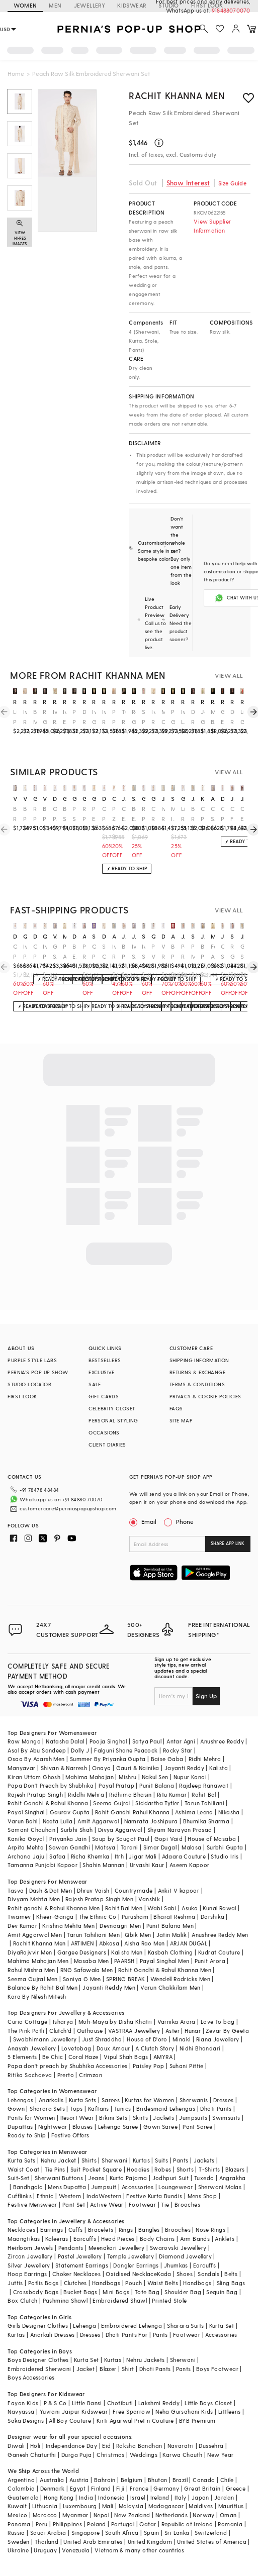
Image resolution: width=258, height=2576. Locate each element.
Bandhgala (28, 2187)
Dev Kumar (22, 1925)
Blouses (82, 2126)
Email (143, 1521)
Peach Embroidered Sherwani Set (94, 814)
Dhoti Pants (215, 2108)
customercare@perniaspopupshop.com (68, 1508)
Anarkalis (51, 2100)
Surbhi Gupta (225, 1847)
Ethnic (45, 2196)
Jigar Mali (142, 1856)
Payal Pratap (116, 1785)
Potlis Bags (43, 2283)
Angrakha (232, 2178)
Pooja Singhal (108, 1741)
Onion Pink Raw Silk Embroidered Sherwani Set (94, 952)
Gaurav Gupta (70, 1812)
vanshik (15, 798)
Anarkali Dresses (52, 2334)
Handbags (106, 2283)
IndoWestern (104, 2196)
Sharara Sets (47, 2108)
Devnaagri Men (120, 1925)
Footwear (142, 2204)
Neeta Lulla (57, 1821)
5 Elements (22, 2056)
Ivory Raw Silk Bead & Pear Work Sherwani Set (104, 717)
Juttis (15, 2283)
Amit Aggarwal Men (35, 1934)
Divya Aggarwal (120, 1829)
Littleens (229, 2411)
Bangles (149, 2229)
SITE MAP (181, 1420)
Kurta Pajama (128, 2178)
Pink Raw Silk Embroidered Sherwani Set (84, 952)
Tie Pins (55, 2169)
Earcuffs (84, 2238)
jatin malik (124, 798)
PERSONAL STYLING (113, 1420)
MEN (55, 5)
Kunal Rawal (219, 1908)
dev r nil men (74, 936)
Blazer (108, 2368)
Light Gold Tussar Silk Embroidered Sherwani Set (242, 717)
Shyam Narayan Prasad (179, 1829)
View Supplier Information (212, 226)
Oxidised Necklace (131, 2274)
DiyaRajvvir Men (30, 1952)
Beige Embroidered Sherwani (74, 952)
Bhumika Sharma (206, 1821)
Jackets (163, 2117)
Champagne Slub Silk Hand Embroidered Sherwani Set (223, 952)
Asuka (190, 1908)
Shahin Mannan (103, 1865)
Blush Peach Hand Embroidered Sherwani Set (45, 814)
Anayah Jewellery (32, 2048)
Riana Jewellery (217, 2039)
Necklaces (21, 2229)
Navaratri (180, 2445)
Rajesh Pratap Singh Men (99, 1899)
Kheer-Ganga (54, 1916)
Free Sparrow (131, 2411)
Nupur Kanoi (190, 1777)
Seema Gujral (111, 1803)
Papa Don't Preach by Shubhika (51, 1785)
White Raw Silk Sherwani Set (163, 952)
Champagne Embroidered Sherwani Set (124, 814)
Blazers (235, 2169)
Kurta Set (221, 2325)
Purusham (135, 1916)
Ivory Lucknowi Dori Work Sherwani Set (183, 717)
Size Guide (232, 183)
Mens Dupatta (67, 2187)
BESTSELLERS (105, 1360)
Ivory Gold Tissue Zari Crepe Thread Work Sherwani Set (94, 717)
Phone (184, 1521)
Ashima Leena (194, 1812)
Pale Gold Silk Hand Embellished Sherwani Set (173, 717)
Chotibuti (120, 2403)
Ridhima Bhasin (130, 1794)
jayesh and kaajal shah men (134, 936)
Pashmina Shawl (65, 2300)
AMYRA (163, 2056)
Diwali (16, 2445)
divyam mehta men (55, 798)
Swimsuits (226, 2117)
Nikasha (229, 1812)
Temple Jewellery (130, 2256)
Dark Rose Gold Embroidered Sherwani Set (193, 717)
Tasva (16, 1890)
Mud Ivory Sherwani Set (173, 814)
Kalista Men (126, 1952)
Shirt (128, 2368)
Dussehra (211, 2445)
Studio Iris (224, 1856)
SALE (95, 1384)
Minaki (182, 2039)
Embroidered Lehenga (131, 2325)
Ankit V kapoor (179, 1890)
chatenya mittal (114, 798)
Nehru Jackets (145, 2359)
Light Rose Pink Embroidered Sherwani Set (183, 814)
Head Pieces (117, 2238)
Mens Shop (202, 2196)
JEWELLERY (90, 5)
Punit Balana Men (170, 1925)
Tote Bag (147, 2292)
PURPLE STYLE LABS (32, 1360)
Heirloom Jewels (30, 2247)
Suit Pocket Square (96, 2169)
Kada (164, 2274)
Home (16, 73)
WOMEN (25, 5)
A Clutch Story (155, 2048)
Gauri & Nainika (137, 1768)
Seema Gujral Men (32, 1979)
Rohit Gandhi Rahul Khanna (132, 1812)
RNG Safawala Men (86, 1970)
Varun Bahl (22, 1821)
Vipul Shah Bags (126, 2056)
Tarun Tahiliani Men (93, 1934)
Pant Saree (197, 2126)
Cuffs (75, 2229)
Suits (161, 2160)
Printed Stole (169, 2300)
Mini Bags (116, 2292)
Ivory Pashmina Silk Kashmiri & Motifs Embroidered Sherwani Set (25, 952)
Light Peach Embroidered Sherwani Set (15, 717)
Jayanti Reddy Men (108, 1987)
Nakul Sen (155, 1777)
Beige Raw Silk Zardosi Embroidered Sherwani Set (193, 814)
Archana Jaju (26, 1856)
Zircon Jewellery (30, 2256)
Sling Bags (231, 2283)
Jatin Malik (171, 1934)
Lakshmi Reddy (159, 2403)
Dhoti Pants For (127, 2334)
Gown (16, 2108)
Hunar (193, 2030)
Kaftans (98, 2108)
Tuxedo (204, 2178)
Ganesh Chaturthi (32, 2454)
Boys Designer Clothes (38, 2359)
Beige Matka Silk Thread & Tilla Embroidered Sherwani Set (35, 717)
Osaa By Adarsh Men (36, 1759)
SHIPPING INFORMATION (199, 1360)
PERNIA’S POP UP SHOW (38, 1372)
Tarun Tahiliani (204, 1803)
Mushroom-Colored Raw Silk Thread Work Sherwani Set (163, 717)
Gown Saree (160, 2126)
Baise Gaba (167, 1759)
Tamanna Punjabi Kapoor (42, 1865)
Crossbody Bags (36, 2292)
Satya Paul (146, 1741)
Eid (106, 2445)
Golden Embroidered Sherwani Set (223, 717)
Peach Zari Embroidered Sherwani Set (114, 814)
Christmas (111, 2454)
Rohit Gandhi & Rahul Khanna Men (164, 1970)
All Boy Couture (70, 2420)
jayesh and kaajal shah (163, 798)
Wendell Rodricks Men (180, 1979)
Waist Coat (23, 2169)
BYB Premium (197, 2420)
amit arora (213, 798)
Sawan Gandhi (69, 1847)
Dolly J (80, 1750)
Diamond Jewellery (185, 2256)
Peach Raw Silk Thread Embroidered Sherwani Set (183, 952)
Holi (35, 2445)
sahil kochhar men (193, 936)
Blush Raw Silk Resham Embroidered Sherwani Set (15, 814)
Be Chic (52, 2056)
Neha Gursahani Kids (184, 2411)
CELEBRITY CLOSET (112, 1408)
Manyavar (21, 1768)
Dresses (223, 2100)
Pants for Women (31, 2117)
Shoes (185, 2274)
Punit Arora (210, 1960)
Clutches (75, 2283)
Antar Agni (180, 1741)
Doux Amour (113, 2048)
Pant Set (73, 2204)
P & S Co (55, 2403)
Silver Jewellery (29, 2265)
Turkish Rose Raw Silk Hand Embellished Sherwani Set (124, 717)
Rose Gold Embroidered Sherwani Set (45, 717)
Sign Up (206, 1695)
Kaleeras (56, 2238)
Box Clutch (22, 2300)
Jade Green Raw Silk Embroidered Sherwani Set (203, 717)
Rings (126, 2229)
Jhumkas (176, 2265)
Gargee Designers (81, 1952)
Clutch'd (60, 2030)
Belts (230, 2274)
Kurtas (141, 2160)
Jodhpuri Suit (170, 2178)
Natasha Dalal (65, 1741)
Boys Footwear (217, 2368)
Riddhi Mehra (86, 1794)
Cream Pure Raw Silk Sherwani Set (203, 814)
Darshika (212, 1916)
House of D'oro (147, 2039)
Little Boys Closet (208, 2403)
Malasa (191, 1847)
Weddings (143, 2454)
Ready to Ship (27, 2135)
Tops (76, 2108)
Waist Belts (162, 2283)
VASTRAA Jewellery (134, 2030)
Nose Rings (210, 2229)
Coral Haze (83, 2056)
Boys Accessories (31, 2377)
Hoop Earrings (27, 2274)
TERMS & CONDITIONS (197, 1384)
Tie (165, 2204)
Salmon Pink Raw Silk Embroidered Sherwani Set (144, 717)
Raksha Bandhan (139, 2445)
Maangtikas (24, 2238)
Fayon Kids (23, 2403)
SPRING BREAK (125, 1979)
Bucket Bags (80, 2292)
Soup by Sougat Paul (120, 1838)
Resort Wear (77, 2117)
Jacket (85, 2368)
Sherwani (114, 2160)
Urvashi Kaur (147, 1865)
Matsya (105, 1847)
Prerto (65, 2075)
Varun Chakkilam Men (170, 1987)
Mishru (127, 1777)
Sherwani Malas (220, 2187)
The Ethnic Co (98, 1916)
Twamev (19, 1916)
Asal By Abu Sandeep (37, 1750)
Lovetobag (76, 2048)
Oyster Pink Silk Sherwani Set (55, 814)
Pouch (133, 2283)
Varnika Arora (176, 2021)
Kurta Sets (83, 2100)
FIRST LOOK (22, 1396)
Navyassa (21, 2411)
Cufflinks (20, 2196)
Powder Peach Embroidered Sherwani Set (74, 717)
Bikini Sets (113, 2117)
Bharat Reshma (174, 1916)
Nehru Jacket (58, 2160)
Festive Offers (70, 2135)
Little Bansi (87, 2403)
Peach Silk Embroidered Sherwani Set (74, 814)
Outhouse (90, 2030)
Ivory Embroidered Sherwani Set (65, 717)
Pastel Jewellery (80, 2256)
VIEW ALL (229, 675)
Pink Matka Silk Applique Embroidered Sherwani (193, 952)
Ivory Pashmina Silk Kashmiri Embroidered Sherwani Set (45, 952)
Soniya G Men (82, 1979)
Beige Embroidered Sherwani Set (134, 814)
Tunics (122, 2108)
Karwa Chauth (182, 2454)
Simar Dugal (160, 1847)
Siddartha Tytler (157, 1803)
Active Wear (106, 2204)
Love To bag (217, 2021)
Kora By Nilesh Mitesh (37, 1996)
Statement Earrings (81, 2265)
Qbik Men (138, 1934)
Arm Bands (195, 2238)
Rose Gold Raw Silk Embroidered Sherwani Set (134, 717)
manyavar (65, 936)
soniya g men (134, 798)
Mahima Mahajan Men (38, 1960)
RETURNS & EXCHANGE (197, 1372)
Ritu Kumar (172, 1794)
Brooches (187, 2204)
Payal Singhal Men (165, 1960)
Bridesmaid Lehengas (166, 2108)
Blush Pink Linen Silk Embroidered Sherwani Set (203, 952)
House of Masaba (212, 1838)
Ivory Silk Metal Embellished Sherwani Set (144, 952)
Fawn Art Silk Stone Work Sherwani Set (213, 952)
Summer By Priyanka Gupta (108, 1759)
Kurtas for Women (149, 2100)
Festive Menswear (32, 2204)
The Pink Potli (26, 2030)
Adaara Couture (184, 1856)
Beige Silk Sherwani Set (65, 814)
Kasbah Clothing (170, 1952)
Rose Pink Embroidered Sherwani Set (35, 814)
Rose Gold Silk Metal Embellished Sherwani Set (232, 952)
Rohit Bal (204, 1794)
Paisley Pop (148, 2066)
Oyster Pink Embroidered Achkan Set (104, 814)
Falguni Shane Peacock (125, 1750)
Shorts (185, 2169)
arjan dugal (173, 936)
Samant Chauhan (31, 1829)
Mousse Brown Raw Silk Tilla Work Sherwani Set (213, 717)
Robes (162, 2169)
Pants (180, 2160)
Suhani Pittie (186, 2066)
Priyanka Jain (68, 1838)
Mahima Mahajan (89, 1777)
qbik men (25, 936)
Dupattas (20, 2126)
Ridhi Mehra (205, 1759)
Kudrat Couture (219, 1952)
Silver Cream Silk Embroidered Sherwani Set (104, 952)
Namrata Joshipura (151, 1821)
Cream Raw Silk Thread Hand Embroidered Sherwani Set (153, 814)
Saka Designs (26, 2420)
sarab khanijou (94, 936)
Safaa (57, 1856)
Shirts (89, 2160)
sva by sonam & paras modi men (144, 936)
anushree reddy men (84, 936)
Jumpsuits (193, 2117)
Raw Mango (24, 1741)
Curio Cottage (27, 2021)
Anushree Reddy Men (220, 1934)
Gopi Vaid (168, 1838)
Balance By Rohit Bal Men (42, 1987)
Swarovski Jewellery (178, 2247)
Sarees (111, 2100)
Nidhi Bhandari (200, 2048)
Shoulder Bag (182, 2292)
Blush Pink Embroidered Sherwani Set (25, 814)
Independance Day (71, 2445)
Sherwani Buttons (59, 2178)
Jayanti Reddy (184, 1768)
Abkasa (109, 1943)
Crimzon (90, 2075)
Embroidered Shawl (120, 2300)
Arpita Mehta (26, 1847)
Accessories (137, 2187)
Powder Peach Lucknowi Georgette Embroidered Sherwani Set (114, 717)
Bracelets (101, 2229)
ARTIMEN (82, 1943)
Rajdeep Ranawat (203, 1785)
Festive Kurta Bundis (154, 2196)
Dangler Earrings (135, 2265)
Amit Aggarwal (98, 1821)
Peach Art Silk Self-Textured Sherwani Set (65, 952)
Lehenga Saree (118, 2126)
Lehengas (20, 2100)
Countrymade (133, 1890)
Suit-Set (18, 2178)
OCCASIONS (104, 1432)
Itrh (119, 1856)
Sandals (208, 2274)
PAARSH (124, 1960)
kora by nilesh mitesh (203, 798)
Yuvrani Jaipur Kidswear (74, 2411)
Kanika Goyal (26, 1838)
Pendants (70, 2247)
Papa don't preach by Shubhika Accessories (67, 2066)
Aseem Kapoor (189, 1865)
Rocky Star (178, 1750)
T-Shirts (209, 2169)
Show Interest (188, 182)
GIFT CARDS (104, 1396)
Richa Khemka (90, 1856)
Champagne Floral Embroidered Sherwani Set (232, 814)
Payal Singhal (26, 1812)
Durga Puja (76, 2454)
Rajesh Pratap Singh (35, 1794)
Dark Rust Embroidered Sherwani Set (232, 717)
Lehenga (84, 2325)
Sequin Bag (221, 2292)
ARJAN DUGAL (188, 1943)
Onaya (101, 1768)
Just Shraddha (102, 2039)
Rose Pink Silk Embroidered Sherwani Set (84, 814)
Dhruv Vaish (93, 1890)
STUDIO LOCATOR (29, 1384)
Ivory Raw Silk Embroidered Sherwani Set (25, 717)
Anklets (224, 2238)
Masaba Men (91, 1960)
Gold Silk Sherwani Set (55, 952)
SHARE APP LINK (227, 1543)
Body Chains (157, 2238)
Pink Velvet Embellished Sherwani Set (153, 952)
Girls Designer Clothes (38, 2325)
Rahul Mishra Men (31, 1970)
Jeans (96, 2178)
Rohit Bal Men (123, 1908)
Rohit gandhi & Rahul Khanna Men (54, 1908)
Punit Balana (156, 1785)
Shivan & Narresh (64, 1768)
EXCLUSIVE (102, 1372)
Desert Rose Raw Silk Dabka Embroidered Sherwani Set (84, 717)
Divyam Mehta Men (34, 1899)
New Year (220, 2454)
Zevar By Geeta (227, 2030)
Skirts (140, 2117)
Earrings (51, 2229)
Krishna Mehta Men (68, 1925)
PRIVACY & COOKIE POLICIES (205, 1396)
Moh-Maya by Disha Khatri (115, 2021)
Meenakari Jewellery (117, 2247)
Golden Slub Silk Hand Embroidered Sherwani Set (242, 952)
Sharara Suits (185, 2325)
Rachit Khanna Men (176, 95)
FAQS (176, 1408)
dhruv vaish (104, 936)
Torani (129, 1847)
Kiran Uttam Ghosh (34, 1777)
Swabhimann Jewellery (45, 2039)
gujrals (35, 798)
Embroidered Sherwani (39, 2368)
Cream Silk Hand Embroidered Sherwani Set (213, 814)
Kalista (218, 1768)
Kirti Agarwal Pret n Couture (135, 2420)
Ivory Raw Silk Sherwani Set (163, 814)
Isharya (63, 2021)
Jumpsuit (103, 2187)
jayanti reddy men (193, 798)
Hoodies (138, 2169)
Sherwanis (194, 2100)
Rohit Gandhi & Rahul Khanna (48, 1803)
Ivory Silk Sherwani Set (134, 952)
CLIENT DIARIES (107, 1444)
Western (70, 2196)
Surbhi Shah (76, 1829)
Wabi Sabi (162, 1908)
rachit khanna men (15, 701)
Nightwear (52, 2126)
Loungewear (175, 2187)
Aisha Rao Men (144, 1943)
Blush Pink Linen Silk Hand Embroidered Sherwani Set (124, 952)
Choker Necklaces (76, 2274)
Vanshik (149, 1899)
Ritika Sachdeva (30, 2075)
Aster (172, 2030)
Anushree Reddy (222, 1741)
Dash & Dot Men (50, 1890)
